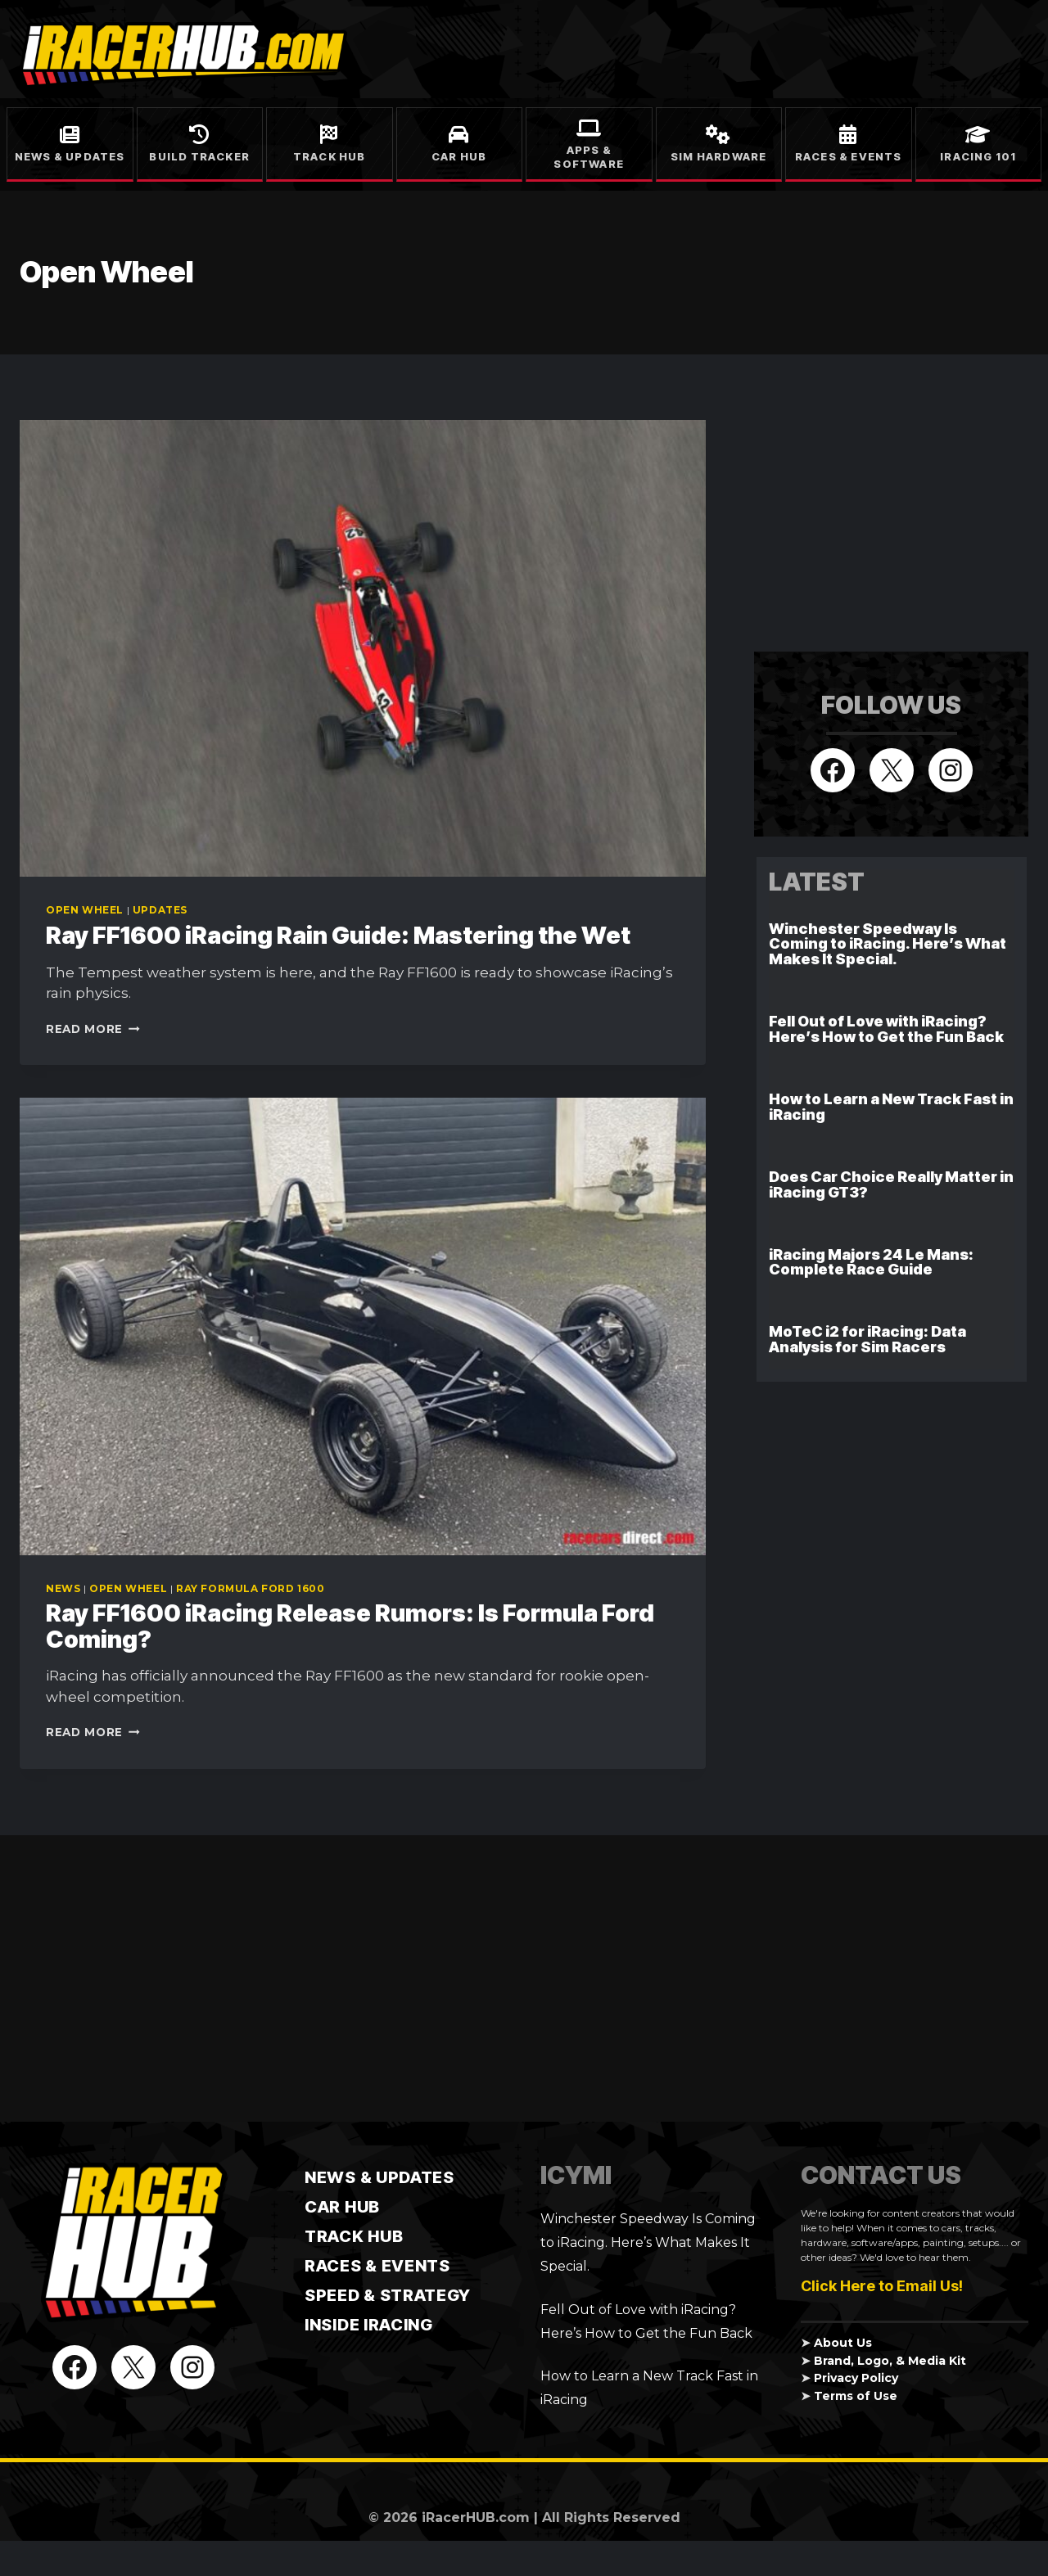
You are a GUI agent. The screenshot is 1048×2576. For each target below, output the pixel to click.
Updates (160, 910)
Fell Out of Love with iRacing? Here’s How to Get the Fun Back (886, 1029)
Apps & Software (588, 156)
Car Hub (458, 156)
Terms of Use (857, 2396)
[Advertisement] (877, 522)
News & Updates (70, 156)
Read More (93, 1028)
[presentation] (363, 648)
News (63, 1588)
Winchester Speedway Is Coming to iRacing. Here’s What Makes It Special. (887, 944)
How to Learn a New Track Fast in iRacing (891, 1106)
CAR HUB (342, 2207)
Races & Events (848, 156)
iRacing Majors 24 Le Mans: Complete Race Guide (871, 1262)
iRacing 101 (978, 156)
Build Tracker (199, 156)
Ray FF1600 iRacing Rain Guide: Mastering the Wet (346, 935)
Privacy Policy (858, 2378)
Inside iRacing (369, 2325)
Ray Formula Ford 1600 (250, 1588)
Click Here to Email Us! (882, 2285)
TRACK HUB (354, 2236)
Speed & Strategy (388, 2295)
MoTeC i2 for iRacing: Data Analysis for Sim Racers (867, 1339)
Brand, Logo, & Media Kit (891, 2360)
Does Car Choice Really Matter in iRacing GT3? (891, 1184)
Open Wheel (85, 910)
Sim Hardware (718, 156)
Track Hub (329, 156)
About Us (843, 2342)
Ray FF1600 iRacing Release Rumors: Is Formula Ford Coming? (358, 1625)
